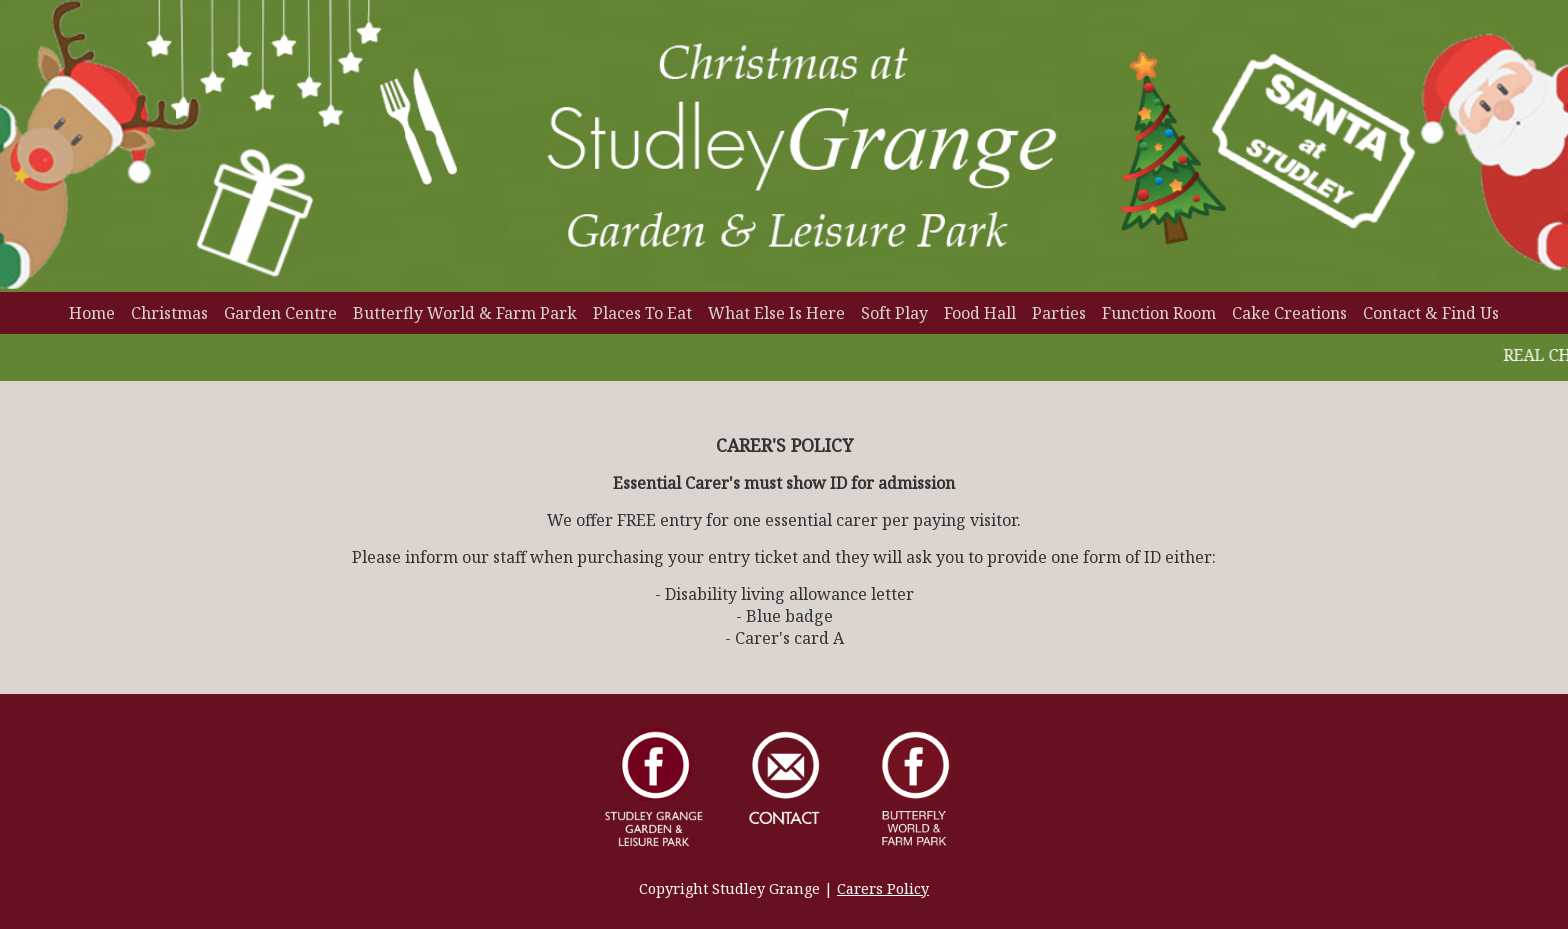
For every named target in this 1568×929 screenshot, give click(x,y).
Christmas (169, 313)
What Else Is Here (776, 313)
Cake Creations (1289, 313)
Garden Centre (280, 313)
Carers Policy (883, 888)
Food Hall (980, 313)
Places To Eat (642, 313)
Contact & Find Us (1431, 313)
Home (92, 313)
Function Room (1159, 313)
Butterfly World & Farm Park (465, 313)
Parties (1059, 313)
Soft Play (894, 313)
